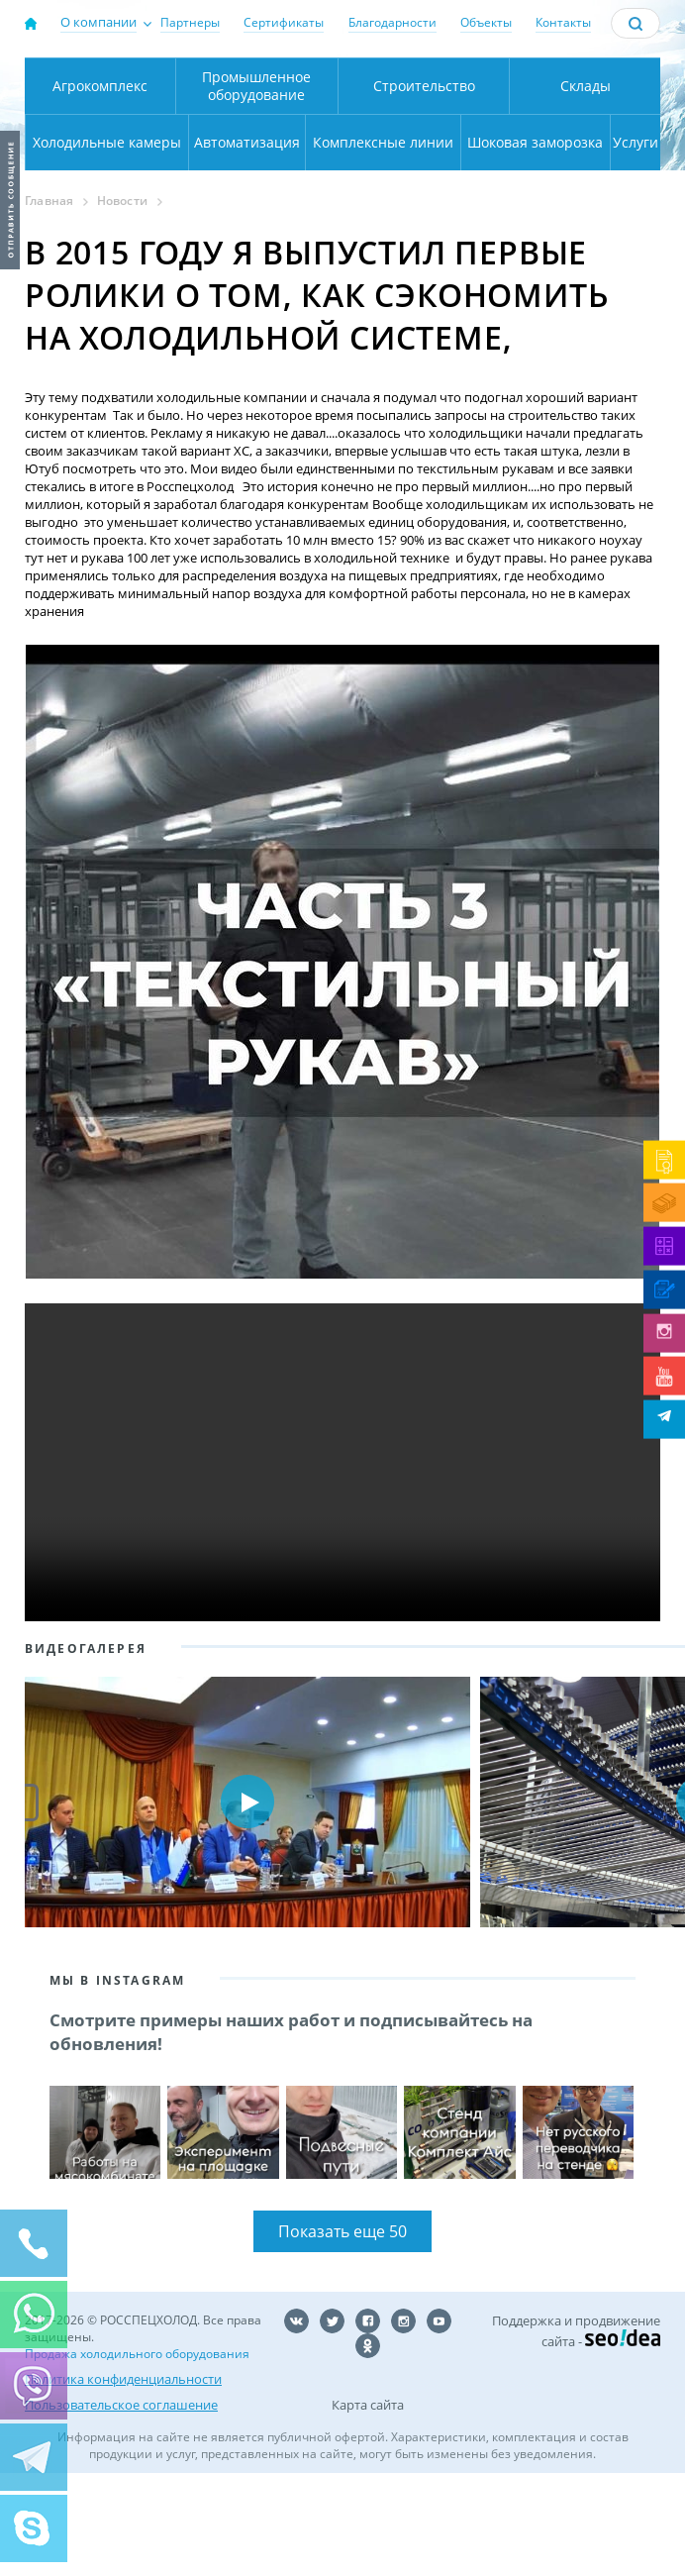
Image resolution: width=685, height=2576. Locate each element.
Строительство (424, 178)
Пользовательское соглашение (121, 2504)
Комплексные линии (383, 235)
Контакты (563, 22)
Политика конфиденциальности (123, 2480)
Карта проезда (270, 136)
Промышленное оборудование (256, 178)
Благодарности (392, 22)
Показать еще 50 (342, 2334)
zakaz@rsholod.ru (611, 134)
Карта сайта (368, 2508)
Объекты (486, 22)
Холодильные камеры (107, 235)
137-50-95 (609, 74)
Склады (585, 178)
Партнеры (190, 22)
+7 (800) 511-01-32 (609, 108)
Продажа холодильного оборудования (137, 2456)
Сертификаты (284, 22)
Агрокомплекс (99, 178)
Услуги (635, 235)
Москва (227, 79)
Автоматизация (247, 235)
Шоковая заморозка (535, 235)
